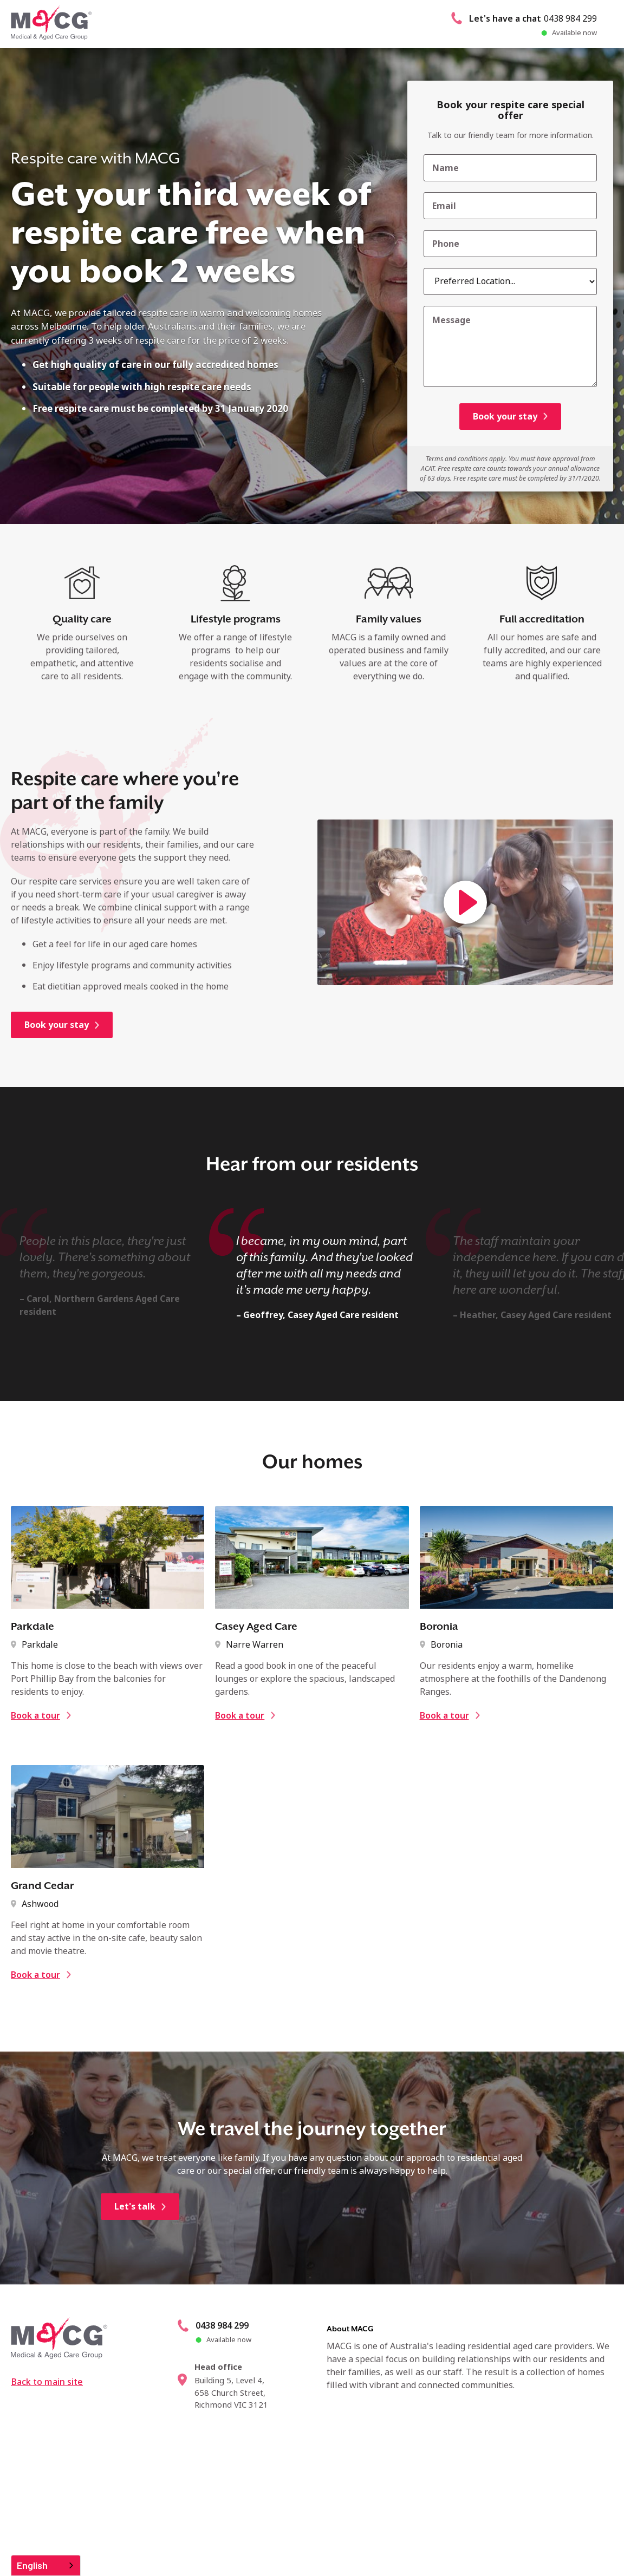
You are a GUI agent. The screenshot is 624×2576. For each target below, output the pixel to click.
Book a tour (35, 1764)
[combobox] (46, 2565)
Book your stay (56, 1024)
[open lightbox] (465, 902)
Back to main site (47, 2430)
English (32, 2565)
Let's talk (134, 2255)
